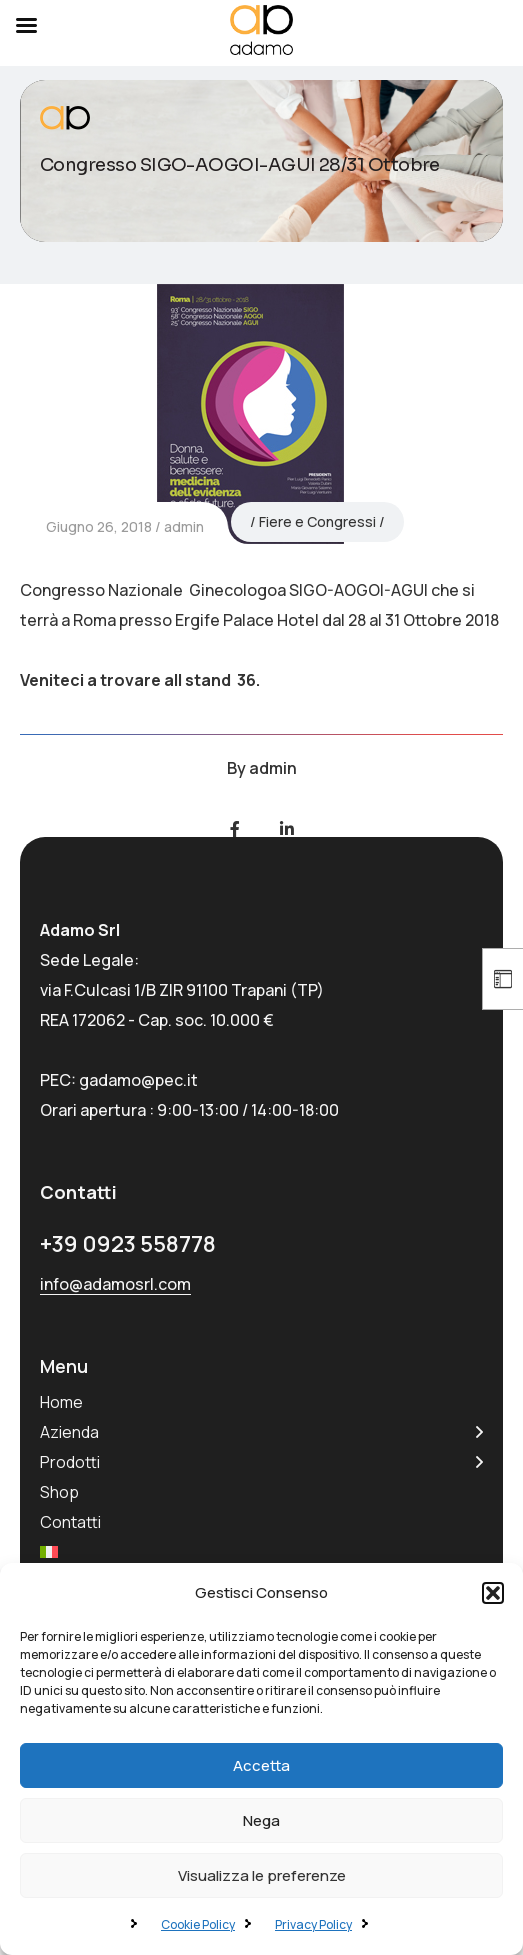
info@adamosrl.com (115, 1284)
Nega (261, 1820)
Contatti (70, 1522)
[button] (493, 1593)
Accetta (261, 1765)
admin (184, 526)
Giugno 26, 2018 (99, 526)
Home (61, 1402)
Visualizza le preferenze (262, 1875)
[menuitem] (49, 1552)
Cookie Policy (198, 1924)
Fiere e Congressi (317, 521)
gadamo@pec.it (138, 1080)
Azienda (69, 1432)
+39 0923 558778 (128, 1244)
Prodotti (70, 1462)
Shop (59, 1492)
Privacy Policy (313, 1924)
